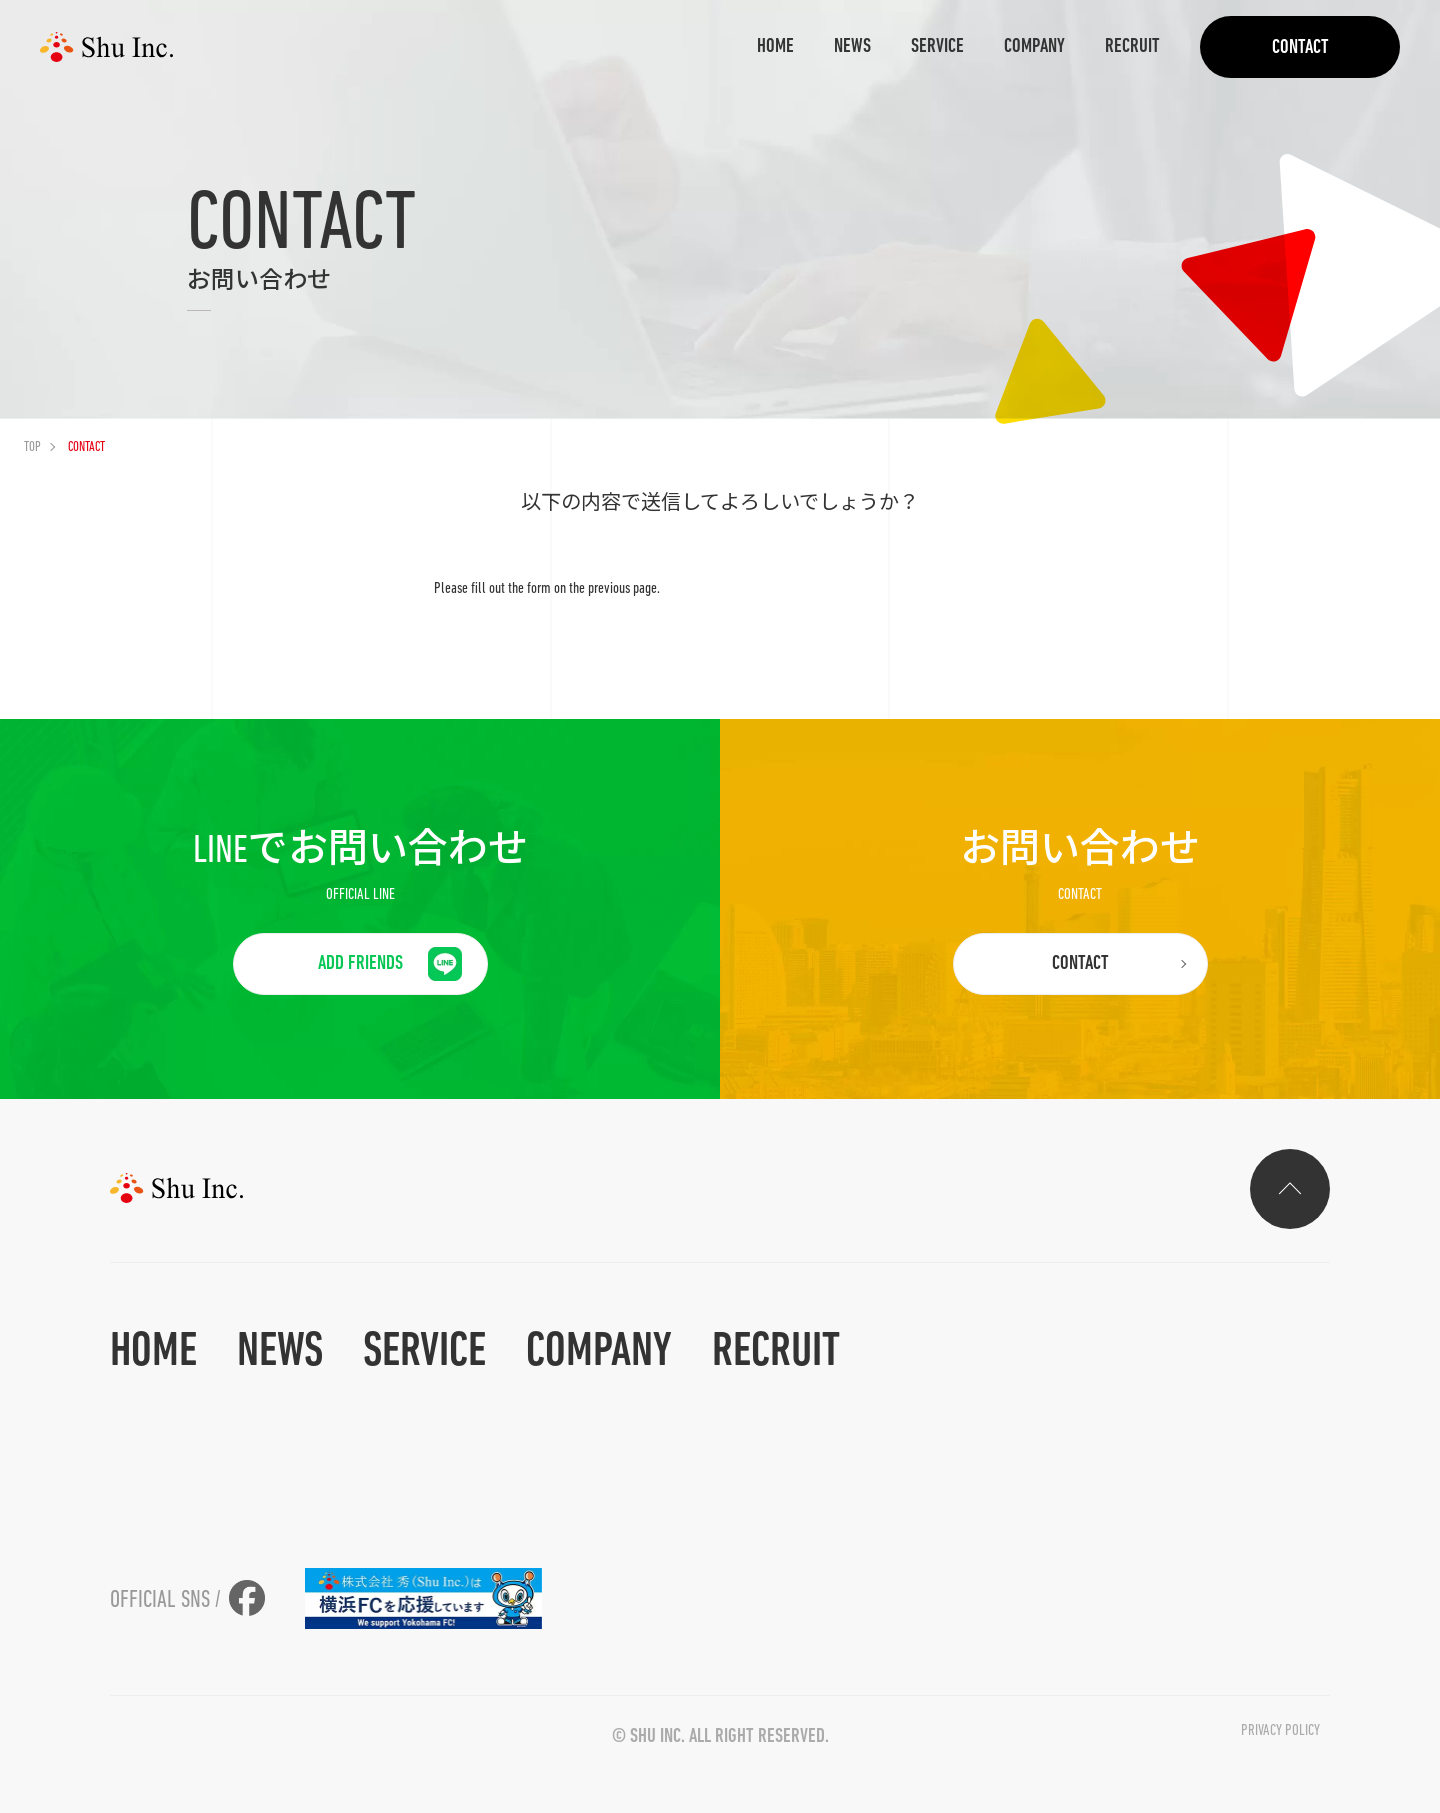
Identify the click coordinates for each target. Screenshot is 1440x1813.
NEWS (852, 47)
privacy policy (1280, 1731)
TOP (32, 447)
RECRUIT (1132, 47)
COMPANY (1034, 47)
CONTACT (1300, 48)
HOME (775, 47)
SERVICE (937, 47)
